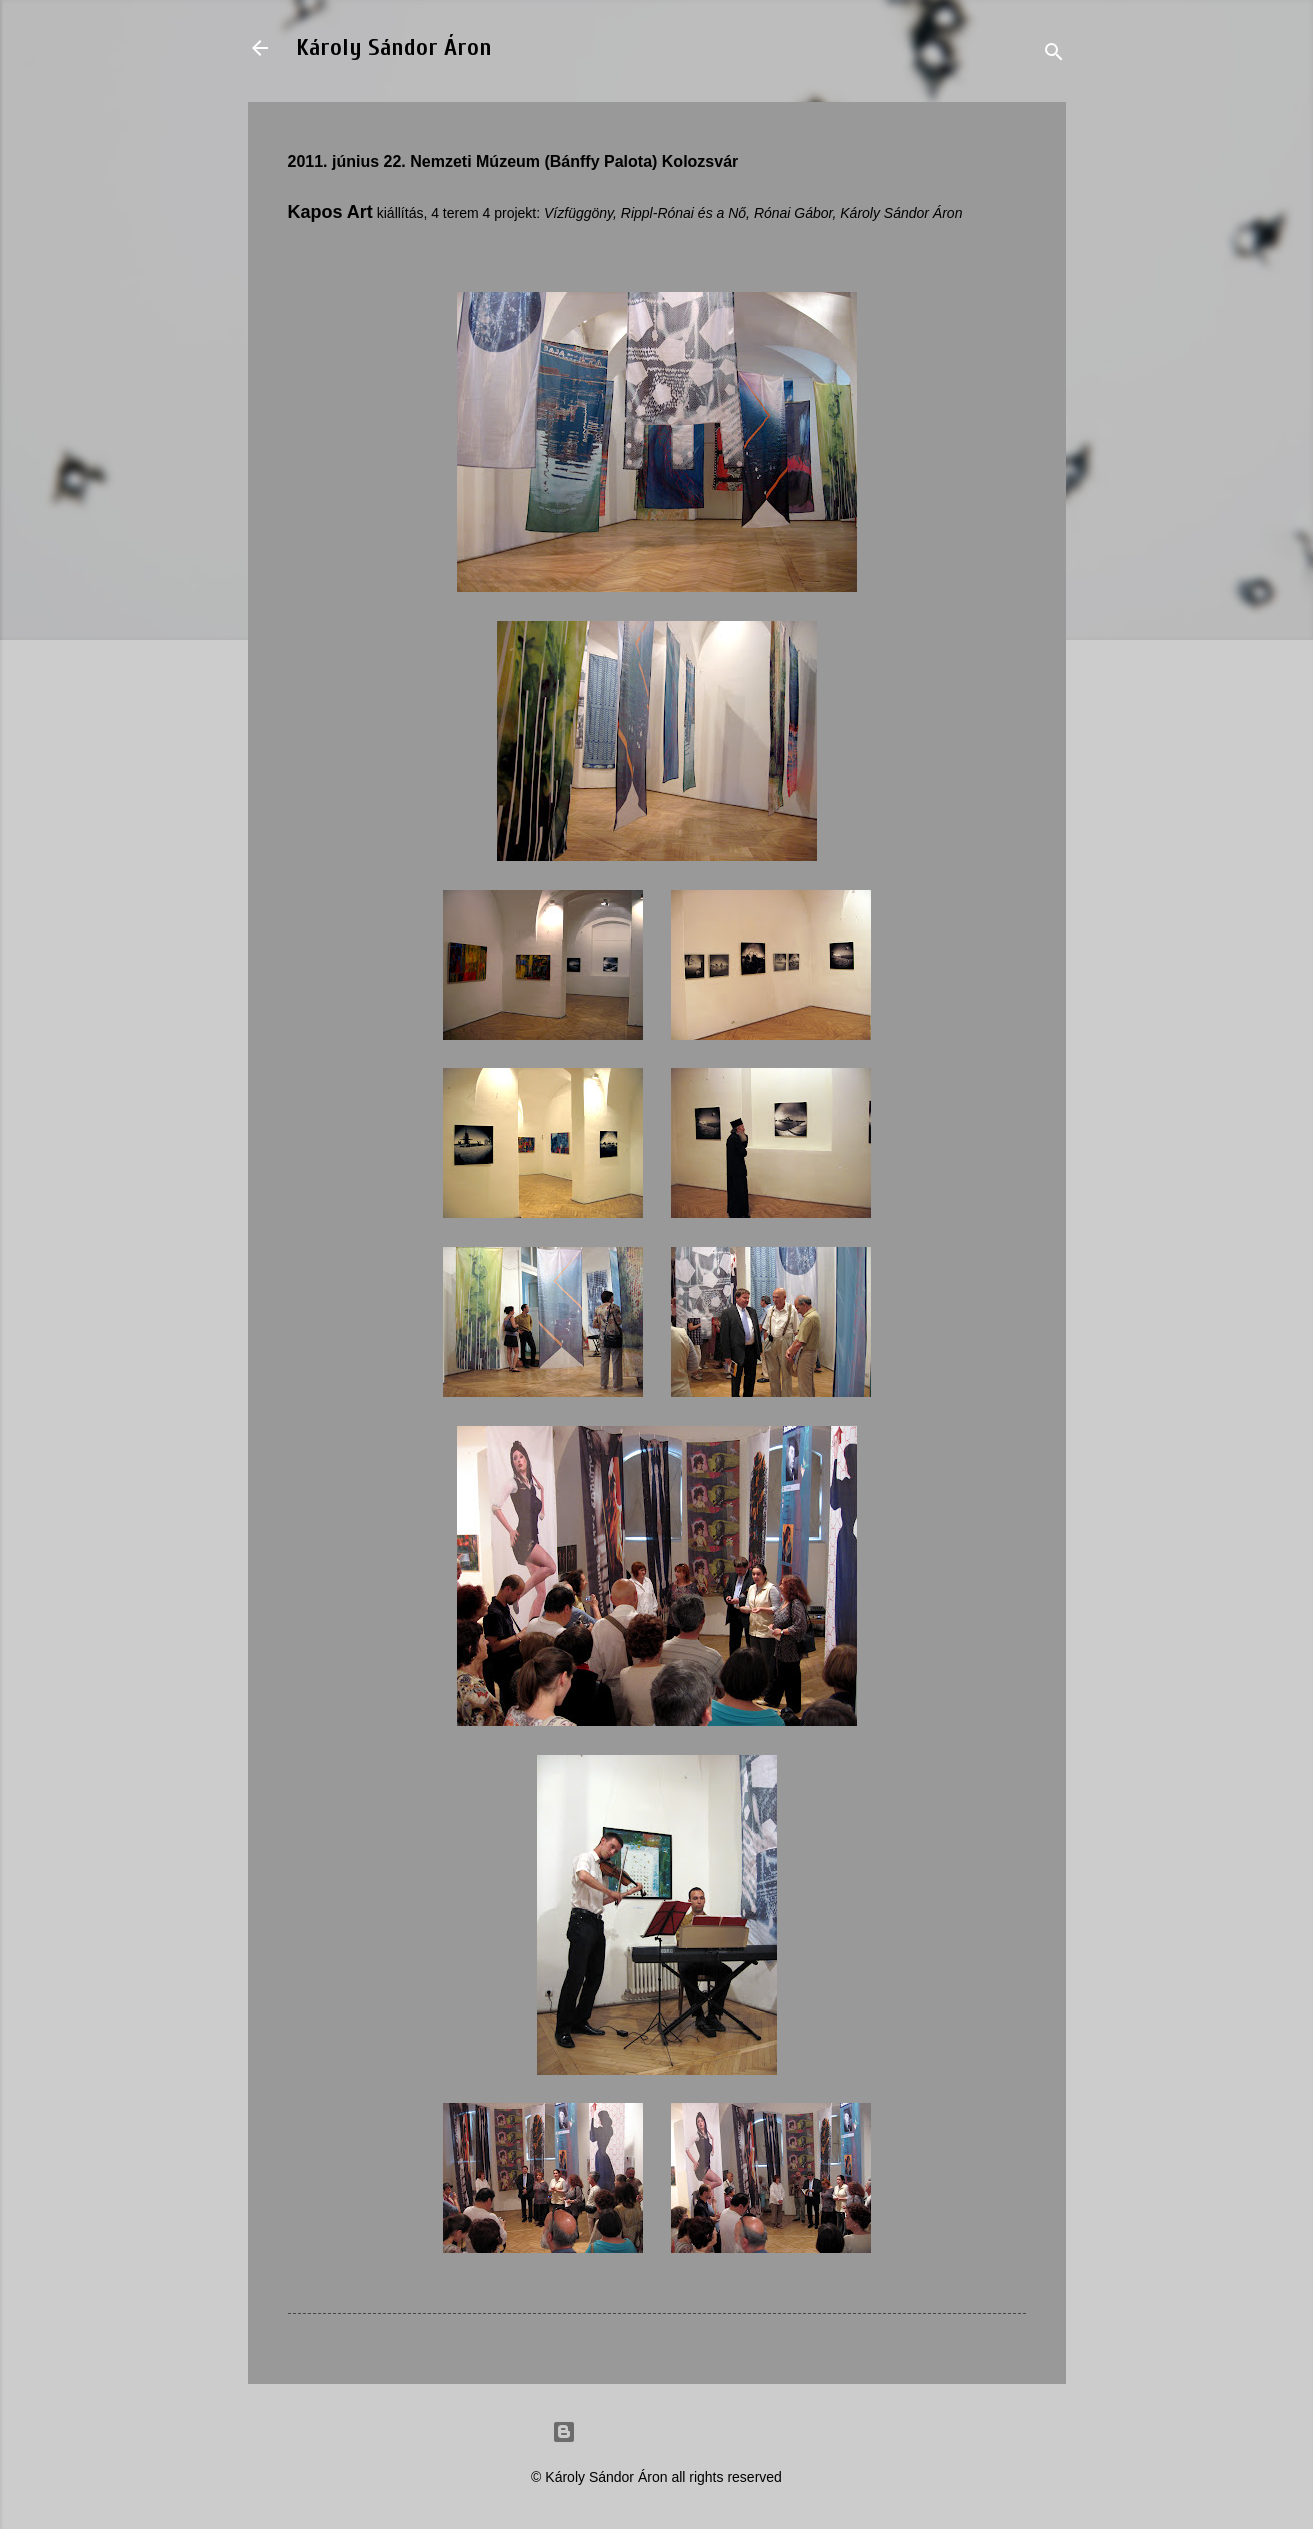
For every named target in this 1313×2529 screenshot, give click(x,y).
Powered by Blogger (657, 2432)
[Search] (1054, 54)
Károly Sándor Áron (394, 47)
